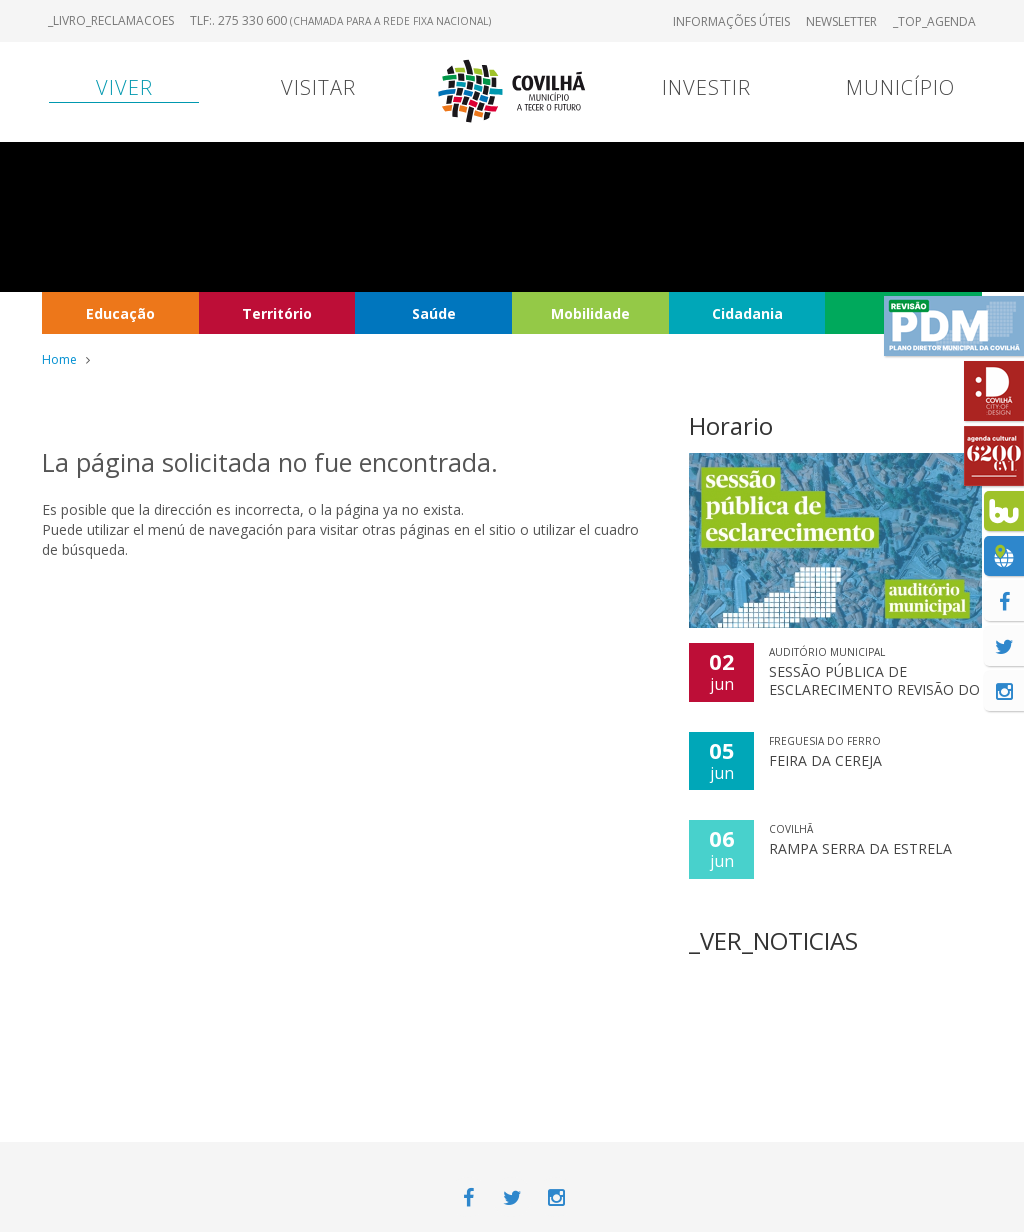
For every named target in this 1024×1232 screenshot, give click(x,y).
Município (900, 87)
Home (59, 359)
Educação (120, 313)
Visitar (318, 87)
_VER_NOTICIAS (773, 940)
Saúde (434, 313)
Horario (731, 425)
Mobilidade (590, 313)
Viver (124, 87)
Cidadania (747, 313)
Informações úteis (731, 21)
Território (277, 313)
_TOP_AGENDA (934, 21)
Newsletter (841, 21)
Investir (706, 87)
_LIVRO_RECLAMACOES (111, 20)
